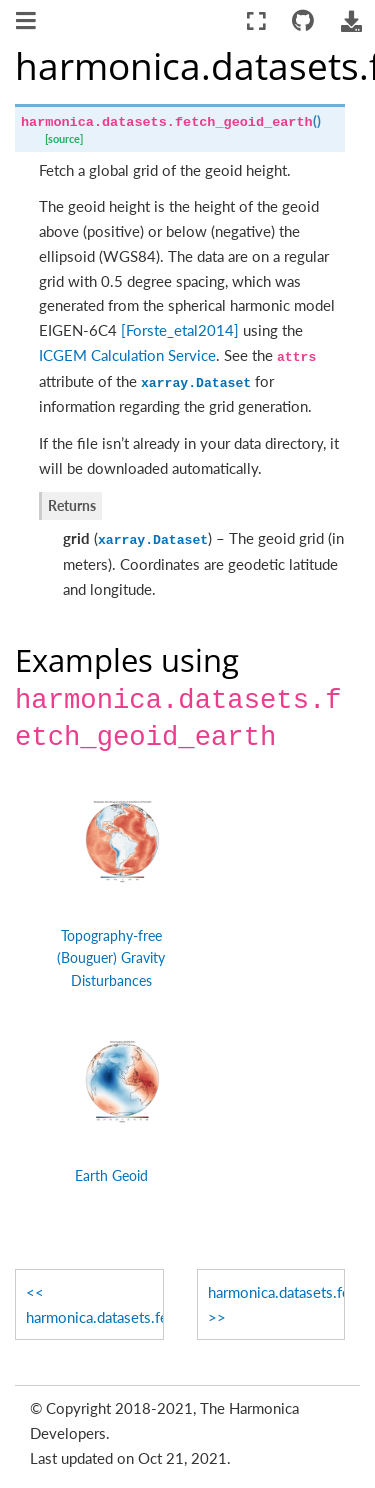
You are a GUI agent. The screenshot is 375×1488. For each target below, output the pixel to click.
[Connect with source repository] (303, 21)
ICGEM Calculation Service (127, 355)
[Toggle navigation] (27, 23)
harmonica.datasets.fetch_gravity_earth (95, 1317)
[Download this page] (351, 21)
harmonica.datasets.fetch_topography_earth (277, 1292)
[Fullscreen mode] (256, 21)
